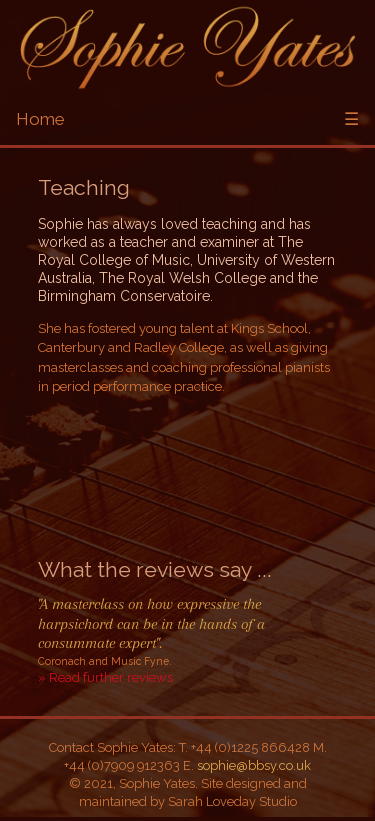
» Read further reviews (105, 677)
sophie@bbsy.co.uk (254, 765)
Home (40, 119)
